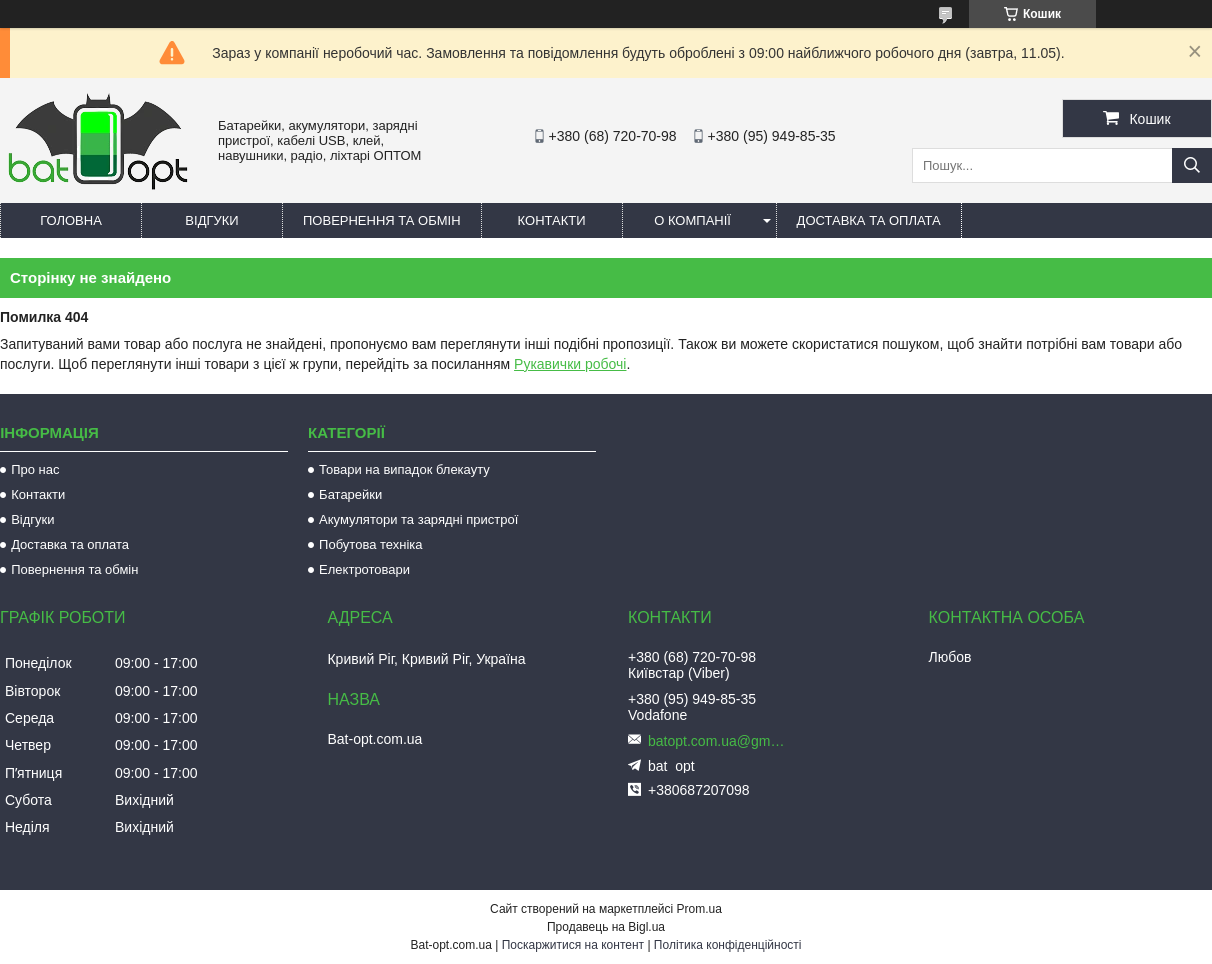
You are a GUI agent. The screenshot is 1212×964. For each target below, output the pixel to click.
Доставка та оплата (869, 220)
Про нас (35, 469)
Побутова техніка (370, 544)
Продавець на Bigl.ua (606, 927)
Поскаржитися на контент (573, 945)
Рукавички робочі (570, 364)
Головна (71, 220)
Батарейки (350, 494)
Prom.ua (699, 909)
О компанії (692, 220)
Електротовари (364, 569)
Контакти (552, 220)
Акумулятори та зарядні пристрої (418, 519)
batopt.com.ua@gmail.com (718, 741)
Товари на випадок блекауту (404, 469)
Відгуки (211, 220)
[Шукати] (1192, 165)
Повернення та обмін (382, 220)
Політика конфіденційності (728, 945)
